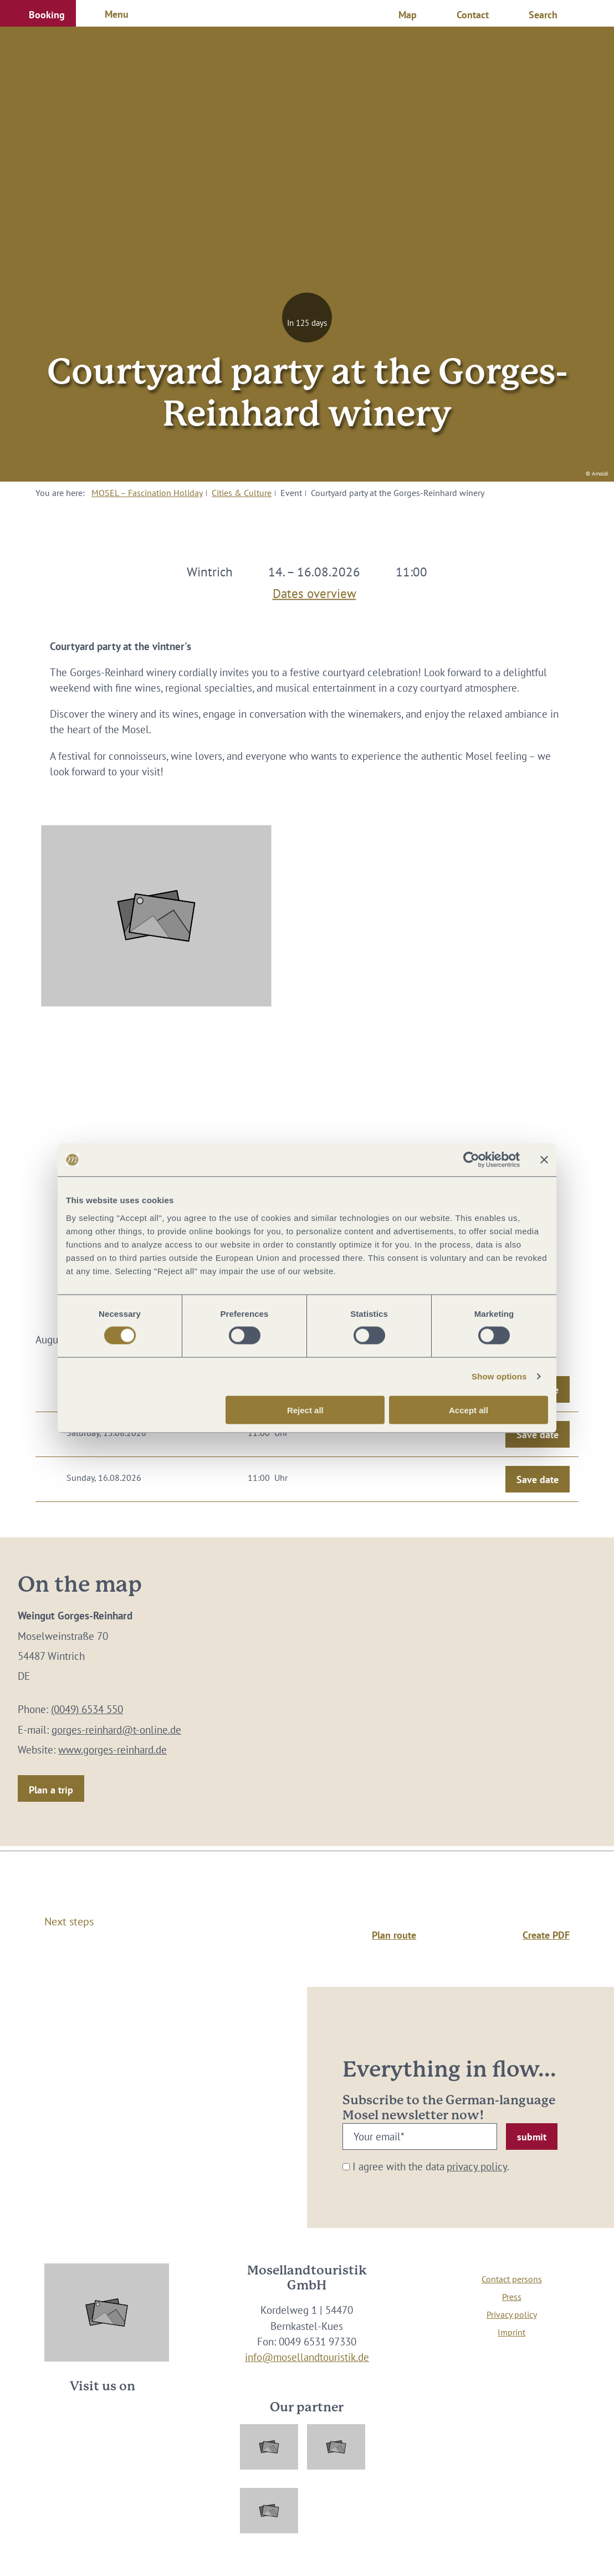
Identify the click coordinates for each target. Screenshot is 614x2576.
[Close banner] (544, 1160)
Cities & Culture (242, 492)
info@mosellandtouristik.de (307, 2357)
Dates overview (314, 590)
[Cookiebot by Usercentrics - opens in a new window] (471, 1160)
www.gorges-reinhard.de (112, 1749)
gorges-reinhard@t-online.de (116, 1729)
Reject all (305, 1409)
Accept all (468, 1409)
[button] (38, 13)
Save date (537, 1434)
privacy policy (477, 2166)
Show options (499, 1376)
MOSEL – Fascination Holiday (147, 492)
